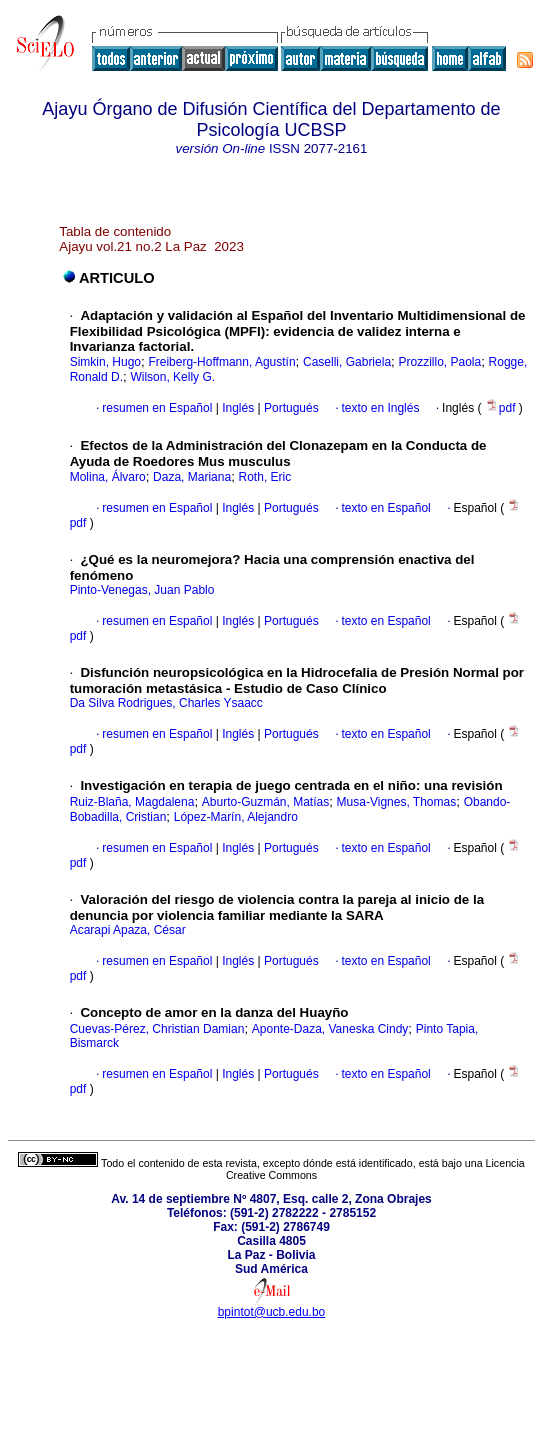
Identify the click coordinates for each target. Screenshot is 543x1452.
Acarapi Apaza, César (128, 930)
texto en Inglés (380, 408)
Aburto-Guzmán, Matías (265, 802)
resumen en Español (157, 408)
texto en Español (385, 508)
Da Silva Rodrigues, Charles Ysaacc (166, 703)
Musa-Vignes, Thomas (397, 802)
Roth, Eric (265, 477)
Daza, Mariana (192, 477)
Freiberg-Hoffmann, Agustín (221, 362)
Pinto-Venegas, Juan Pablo (142, 590)
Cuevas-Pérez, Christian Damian (157, 1029)
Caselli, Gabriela (347, 362)
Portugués (290, 408)
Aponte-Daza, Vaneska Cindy (330, 1029)
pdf (502, 408)
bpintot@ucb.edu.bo (272, 1312)
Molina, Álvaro (108, 477)
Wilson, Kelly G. (172, 377)
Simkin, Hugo (105, 362)
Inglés (236, 408)
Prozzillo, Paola (439, 362)
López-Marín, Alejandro (236, 817)
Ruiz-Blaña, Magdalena (132, 802)
